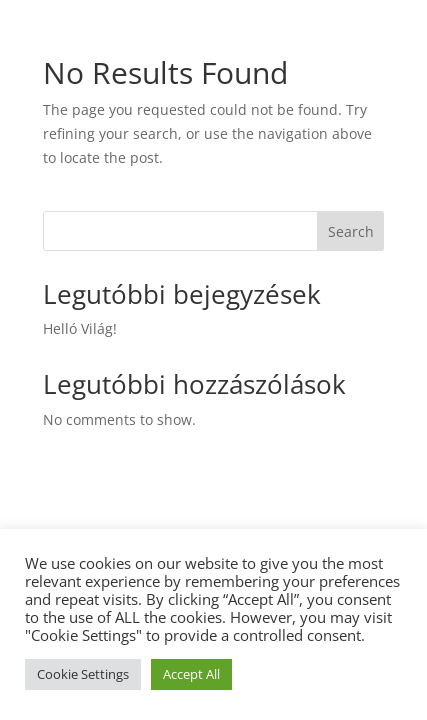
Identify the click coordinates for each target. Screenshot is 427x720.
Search (351, 231)
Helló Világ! (80, 328)
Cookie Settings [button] (83, 674)
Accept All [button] (191, 674)
